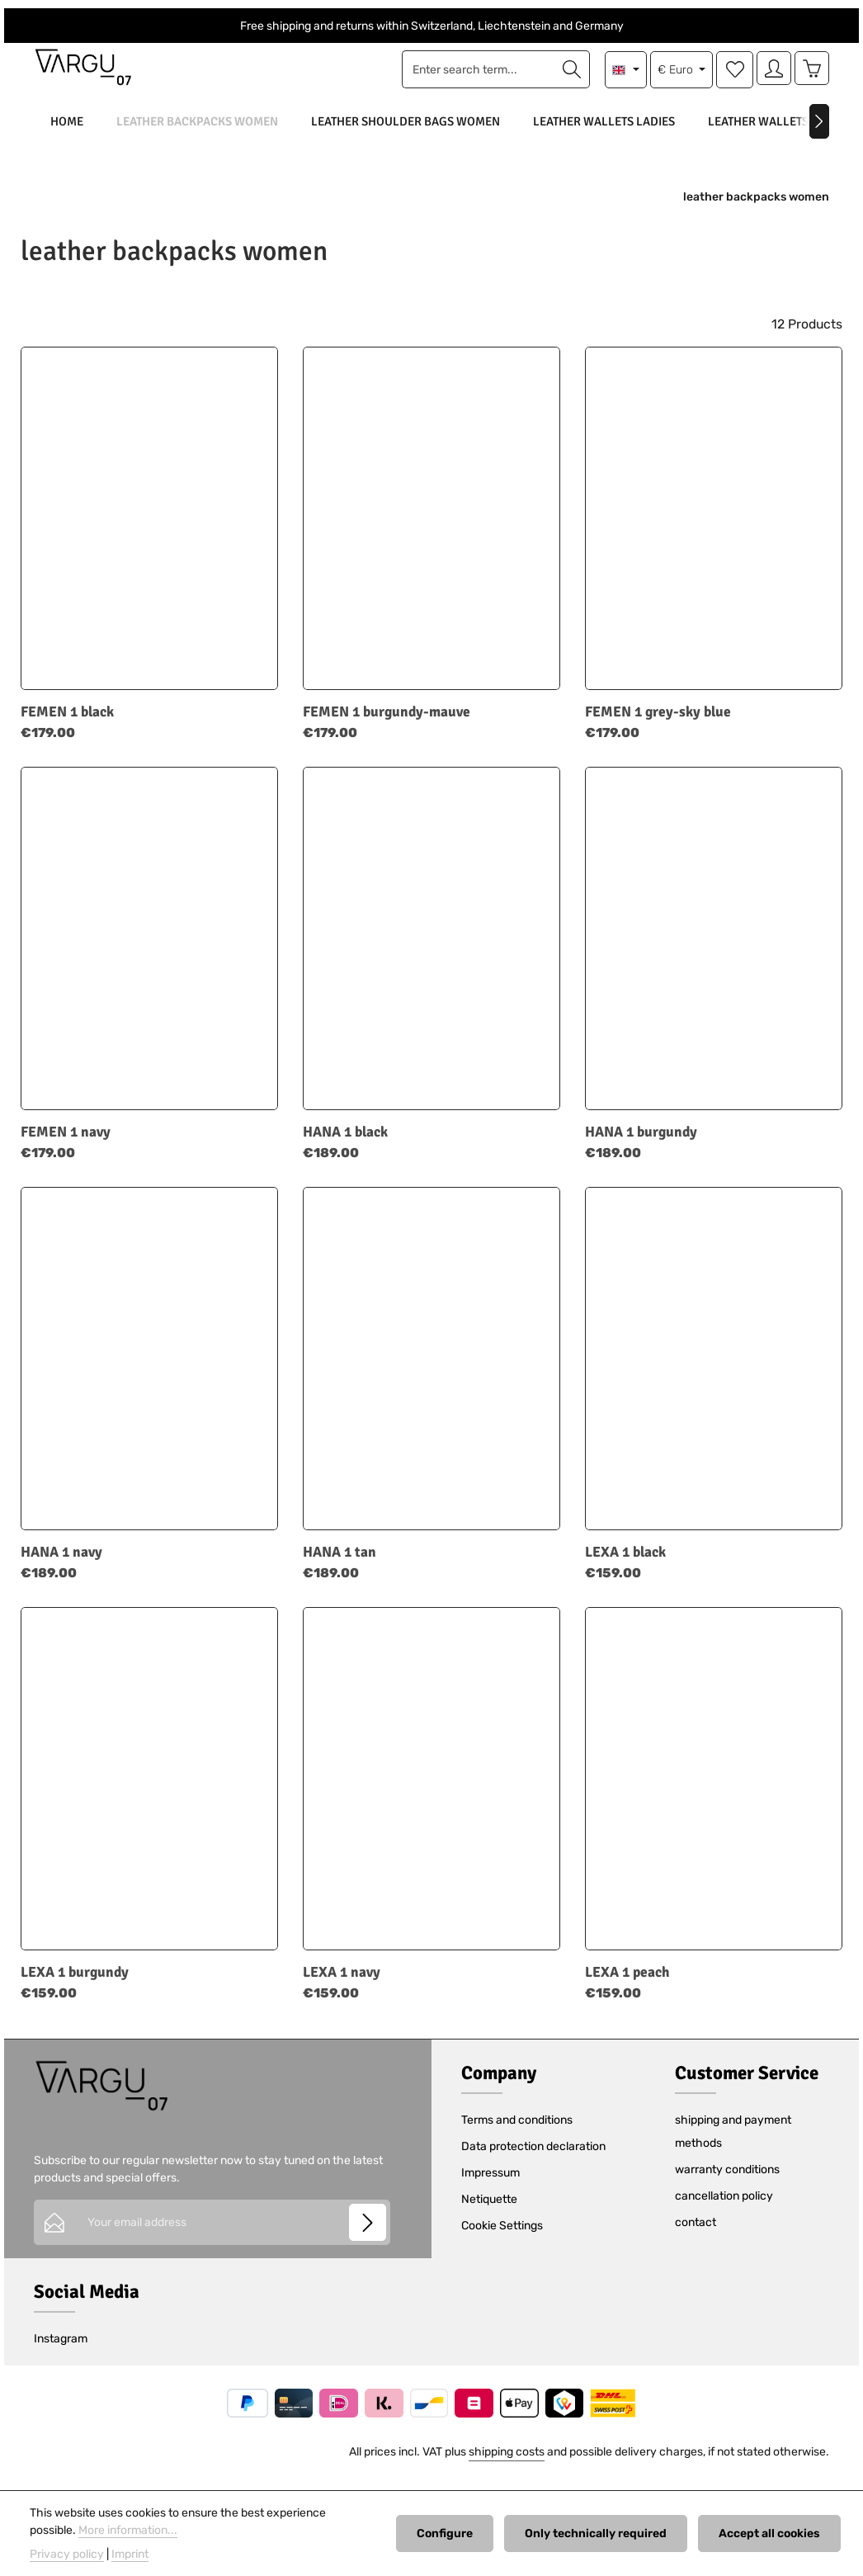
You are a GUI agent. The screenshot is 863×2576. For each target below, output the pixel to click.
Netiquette (489, 2212)
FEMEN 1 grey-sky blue (658, 725)
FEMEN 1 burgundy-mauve (386, 725)
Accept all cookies (772, 2533)
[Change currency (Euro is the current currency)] (676, 76)
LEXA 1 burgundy (75, 1984)
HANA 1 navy (61, 1565)
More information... (127, 2530)
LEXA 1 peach (627, 1984)
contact (695, 2236)
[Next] (819, 133)
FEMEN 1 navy (66, 1145)
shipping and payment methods (733, 2144)
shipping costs (507, 2465)
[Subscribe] (367, 2234)
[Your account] (770, 76)
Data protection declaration (533, 2160)
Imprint (130, 2554)
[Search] (567, 76)
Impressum (490, 2186)
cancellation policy (724, 2209)
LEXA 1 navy (341, 1984)
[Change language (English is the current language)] (621, 76)
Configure (455, 2533)
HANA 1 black (345, 1145)
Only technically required (602, 2533)
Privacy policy (67, 2554)
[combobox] (473, 76)
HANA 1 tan (339, 1565)
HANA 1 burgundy (641, 1145)
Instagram (60, 2352)
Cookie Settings (502, 2239)
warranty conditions (727, 2183)
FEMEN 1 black (67, 725)
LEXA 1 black (625, 1565)
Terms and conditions (517, 2133)
